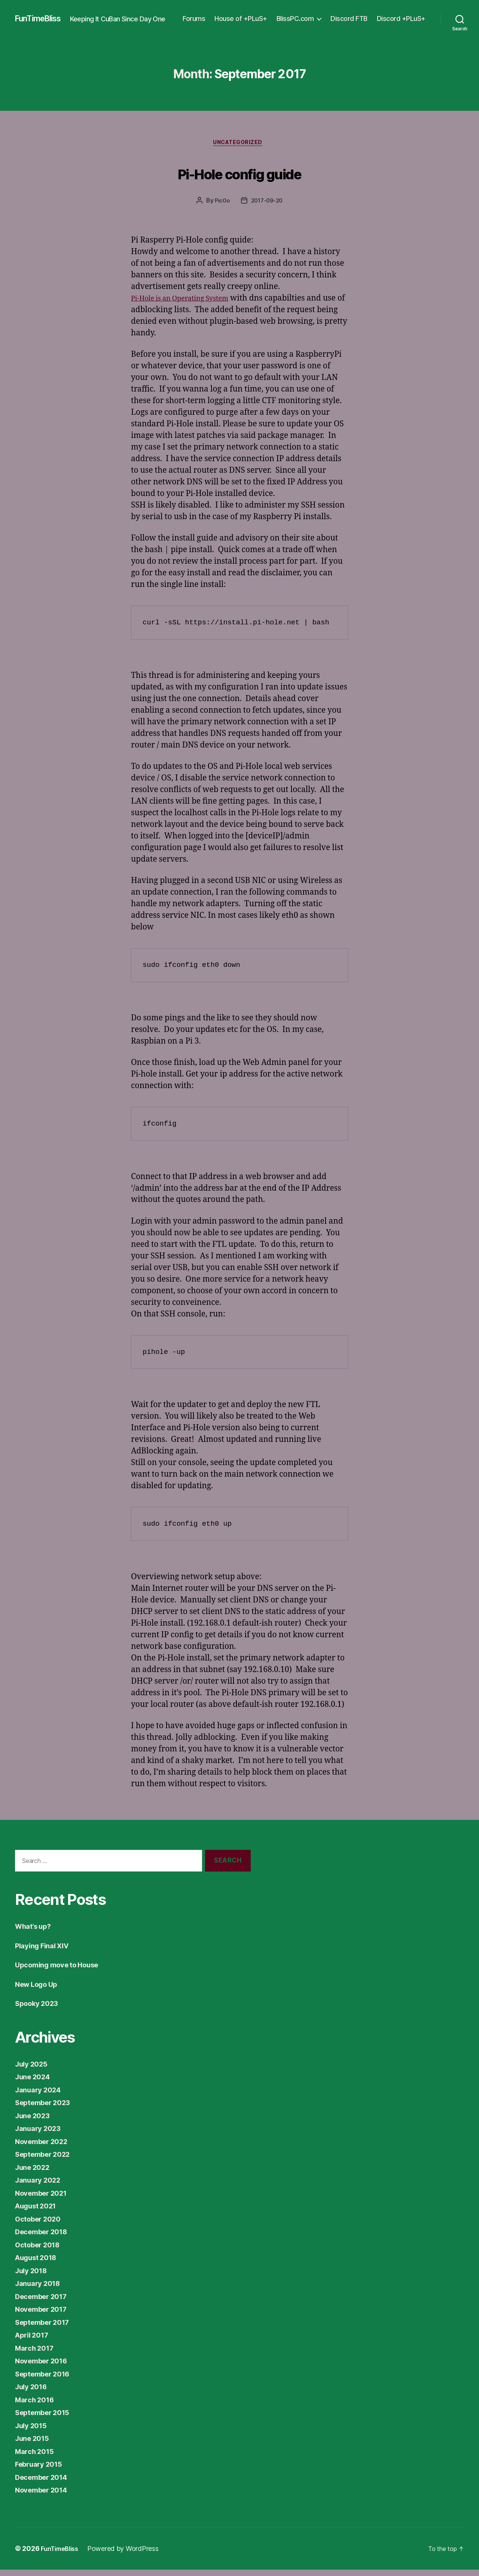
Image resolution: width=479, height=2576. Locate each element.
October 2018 (41, 2251)
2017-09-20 (267, 206)
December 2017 (45, 2302)
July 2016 (33, 2392)
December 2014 (45, 2483)
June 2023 (35, 2121)
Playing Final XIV (46, 1952)
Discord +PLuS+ (401, 26)
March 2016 (37, 2406)
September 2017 (46, 2328)
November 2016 (45, 2367)
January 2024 (41, 2096)
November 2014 (45, 2496)
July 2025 (33, 2070)
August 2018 (39, 2263)
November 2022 (45, 2147)
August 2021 (39, 2212)
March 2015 (37, 2457)
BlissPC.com (353, 15)
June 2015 (34, 2444)
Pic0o (221, 206)
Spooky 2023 (39, 2009)
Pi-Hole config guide (239, 176)
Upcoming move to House (63, 1971)
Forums (252, 15)
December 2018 (45, 2237)
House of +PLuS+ (298, 15)
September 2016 (46, 2380)
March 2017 (37, 2354)
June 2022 (35, 2173)
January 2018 (40, 2289)
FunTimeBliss (41, 14)
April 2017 (34, 2341)
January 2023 (41, 2134)
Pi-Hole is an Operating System (188, 304)
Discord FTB (406, 15)
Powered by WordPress (128, 2555)
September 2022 (46, 2160)
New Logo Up (40, 1990)
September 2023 (46, 2108)
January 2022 (41, 2186)
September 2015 (46, 2418)
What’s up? (36, 1932)
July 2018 (33, 2276)
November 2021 (45, 2199)
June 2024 (35, 2083)
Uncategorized (239, 148)
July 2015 (33, 2431)
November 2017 (45, 2315)
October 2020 (41, 2225)
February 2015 (42, 2470)
